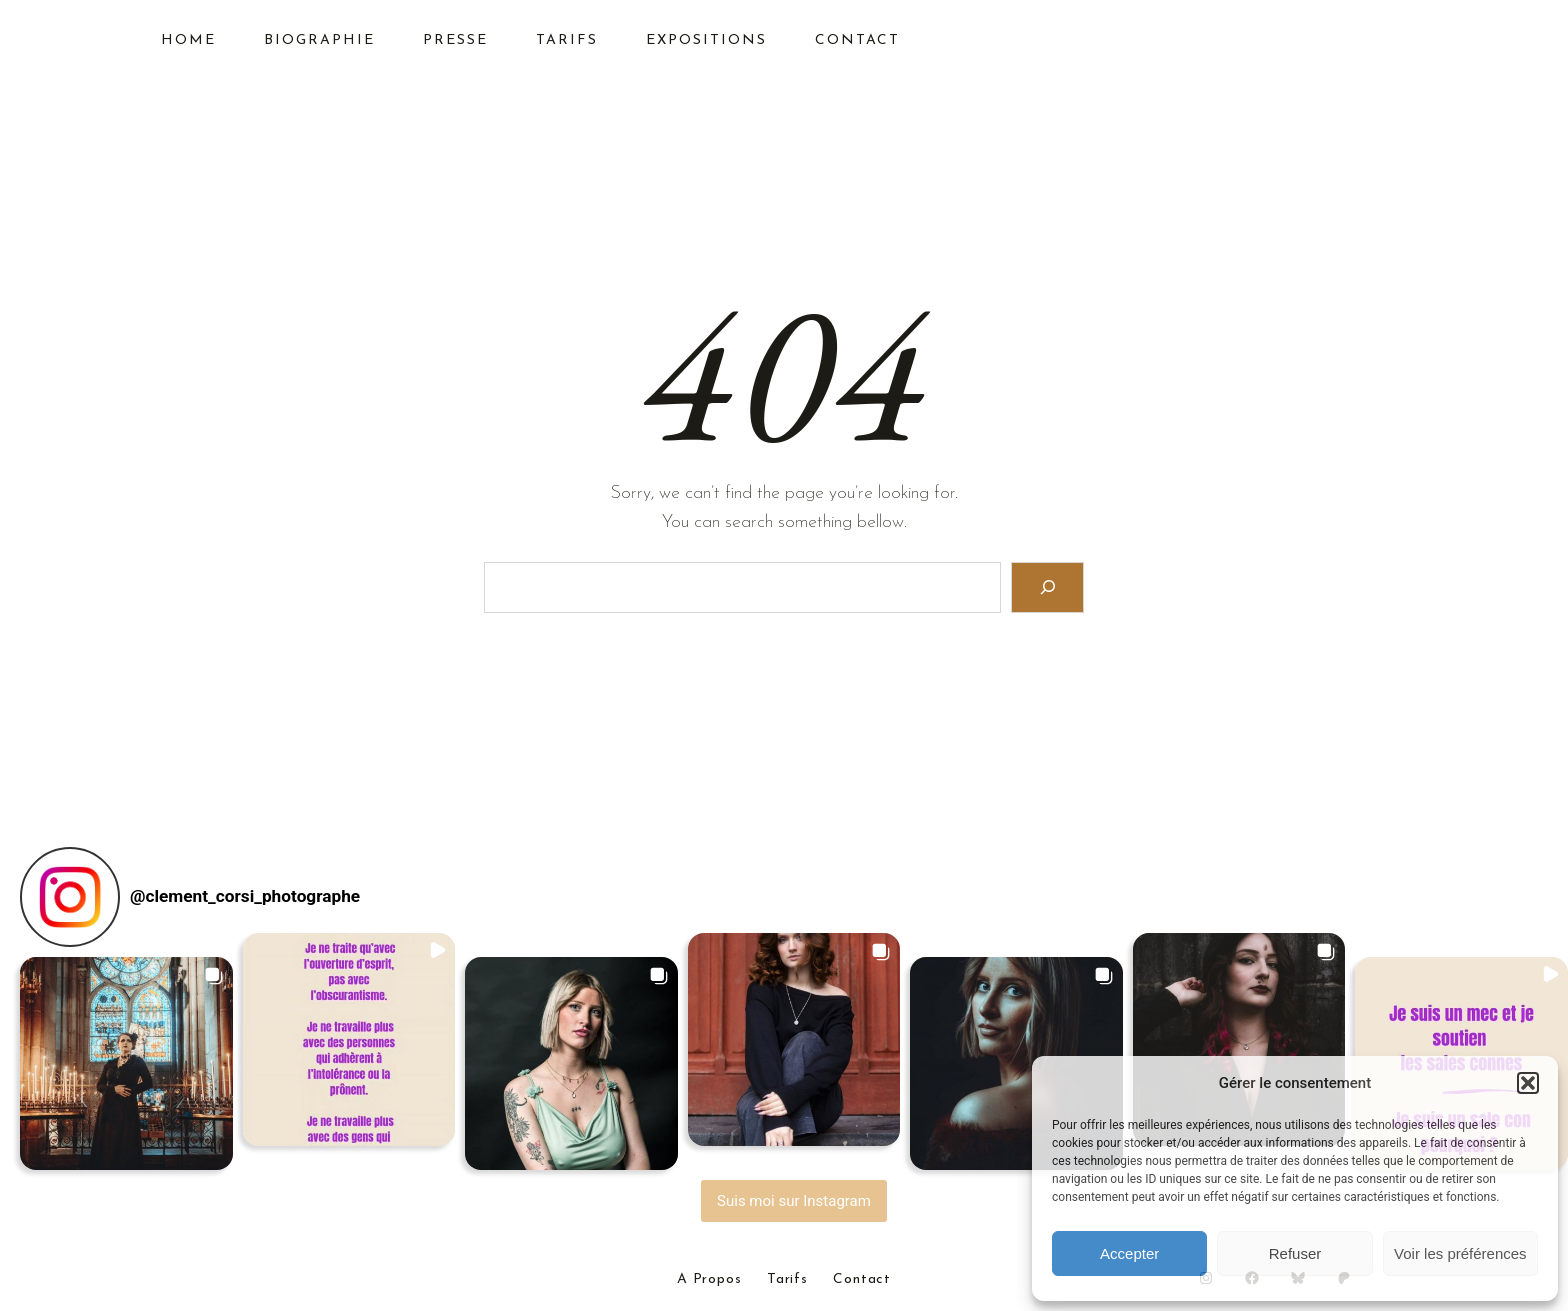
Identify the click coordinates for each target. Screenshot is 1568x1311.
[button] (1528, 1083)
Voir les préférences (1460, 1253)
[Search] (1047, 587)
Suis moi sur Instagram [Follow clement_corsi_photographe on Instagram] (794, 1201)
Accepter (1129, 1253)
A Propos (709, 1280)
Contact (862, 1280)
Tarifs (787, 1280)
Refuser (1295, 1253)
